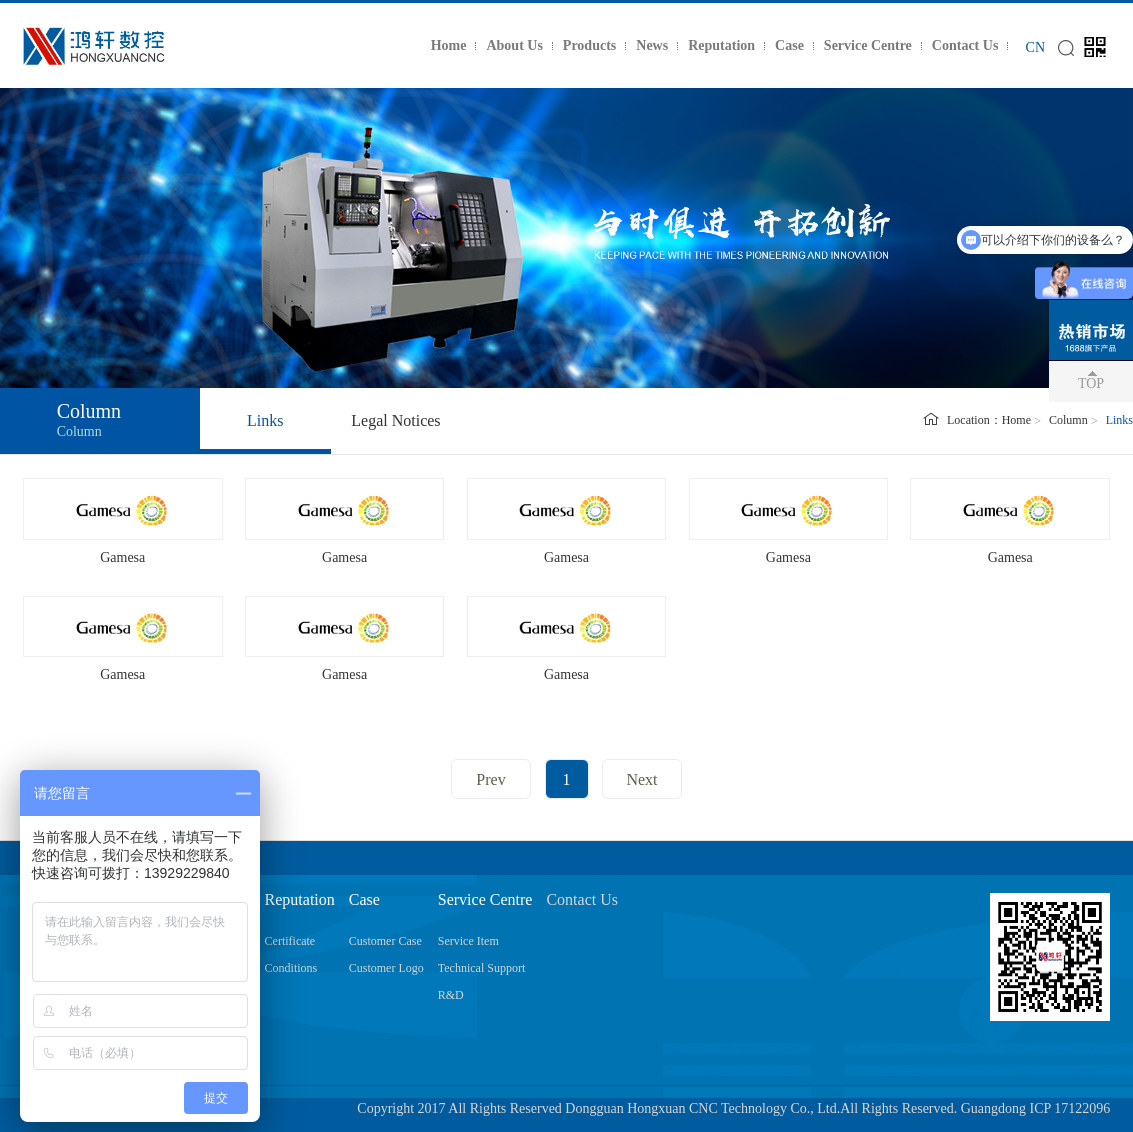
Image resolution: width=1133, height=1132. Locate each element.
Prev (490, 779)
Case (789, 45)
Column (1068, 420)
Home (449, 45)
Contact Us (965, 45)
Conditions (291, 968)
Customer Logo (386, 968)
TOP (1091, 383)
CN (1035, 47)
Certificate (290, 941)
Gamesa (122, 557)
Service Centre (868, 45)
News (652, 45)
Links (265, 420)
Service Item (468, 941)
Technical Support (481, 968)
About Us (514, 45)
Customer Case (385, 941)
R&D (451, 995)
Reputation (721, 45)
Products (589, 45)
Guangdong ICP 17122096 (1036, 1108)
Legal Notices (395, 420)
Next (641, 779)
